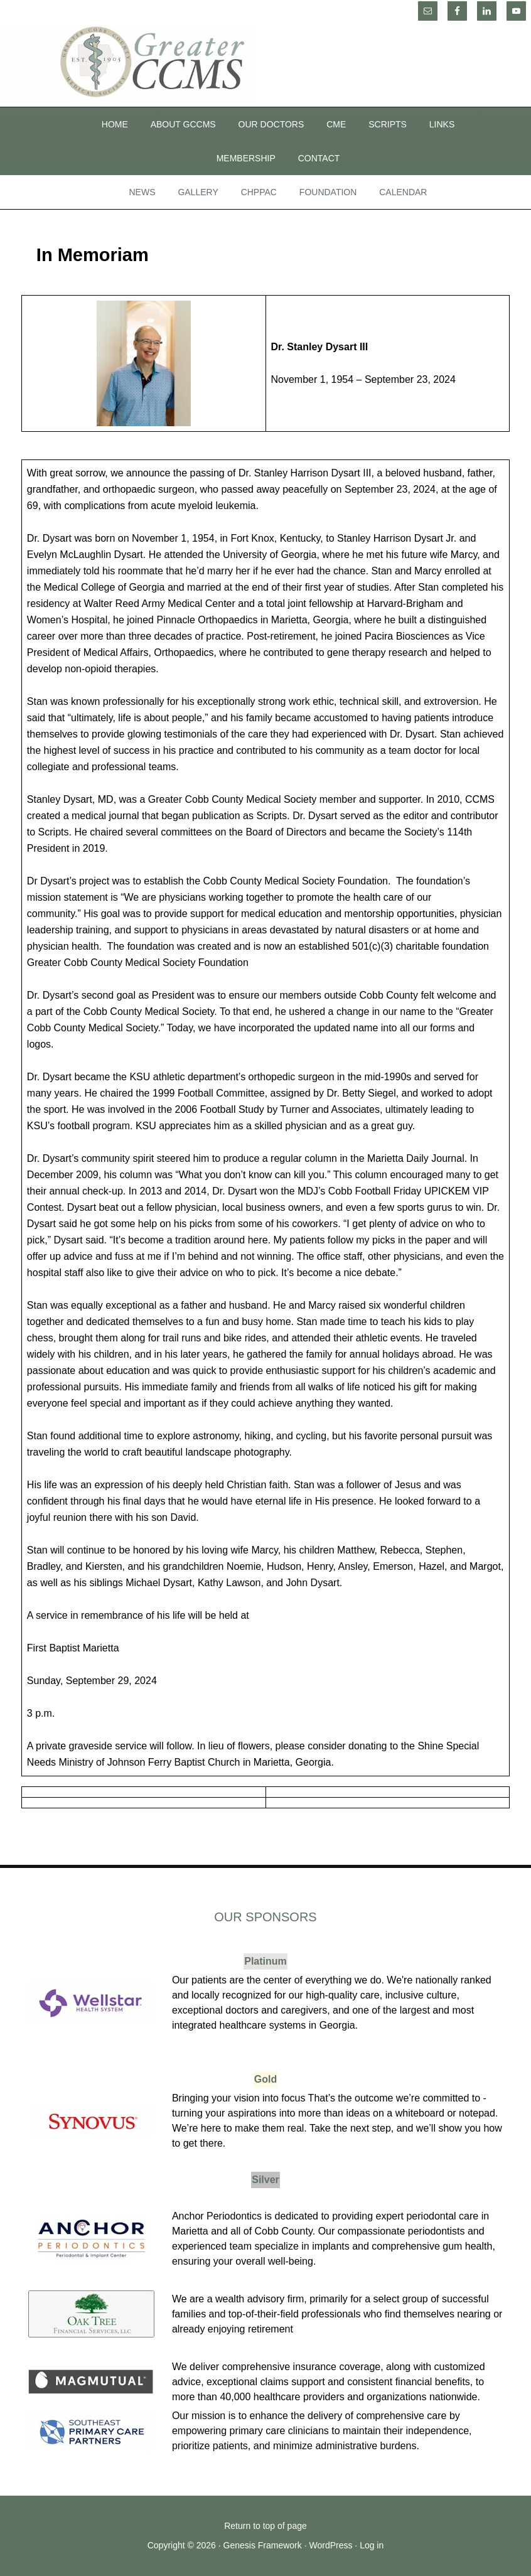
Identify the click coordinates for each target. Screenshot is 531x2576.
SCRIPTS (387, 124)
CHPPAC (259, 192)
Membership (246, 158)
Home (115, 124)
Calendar (403, 192)
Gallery (198, 192)
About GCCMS (183, 124)
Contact (319, 158)
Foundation (328, 192)
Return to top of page (265, 2526)
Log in (372, 2545)
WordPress (330, 2545)
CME (336, 124)
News (142, 192)
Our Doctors (271, 124)
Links (441, 124)
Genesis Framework (262, 2545)
